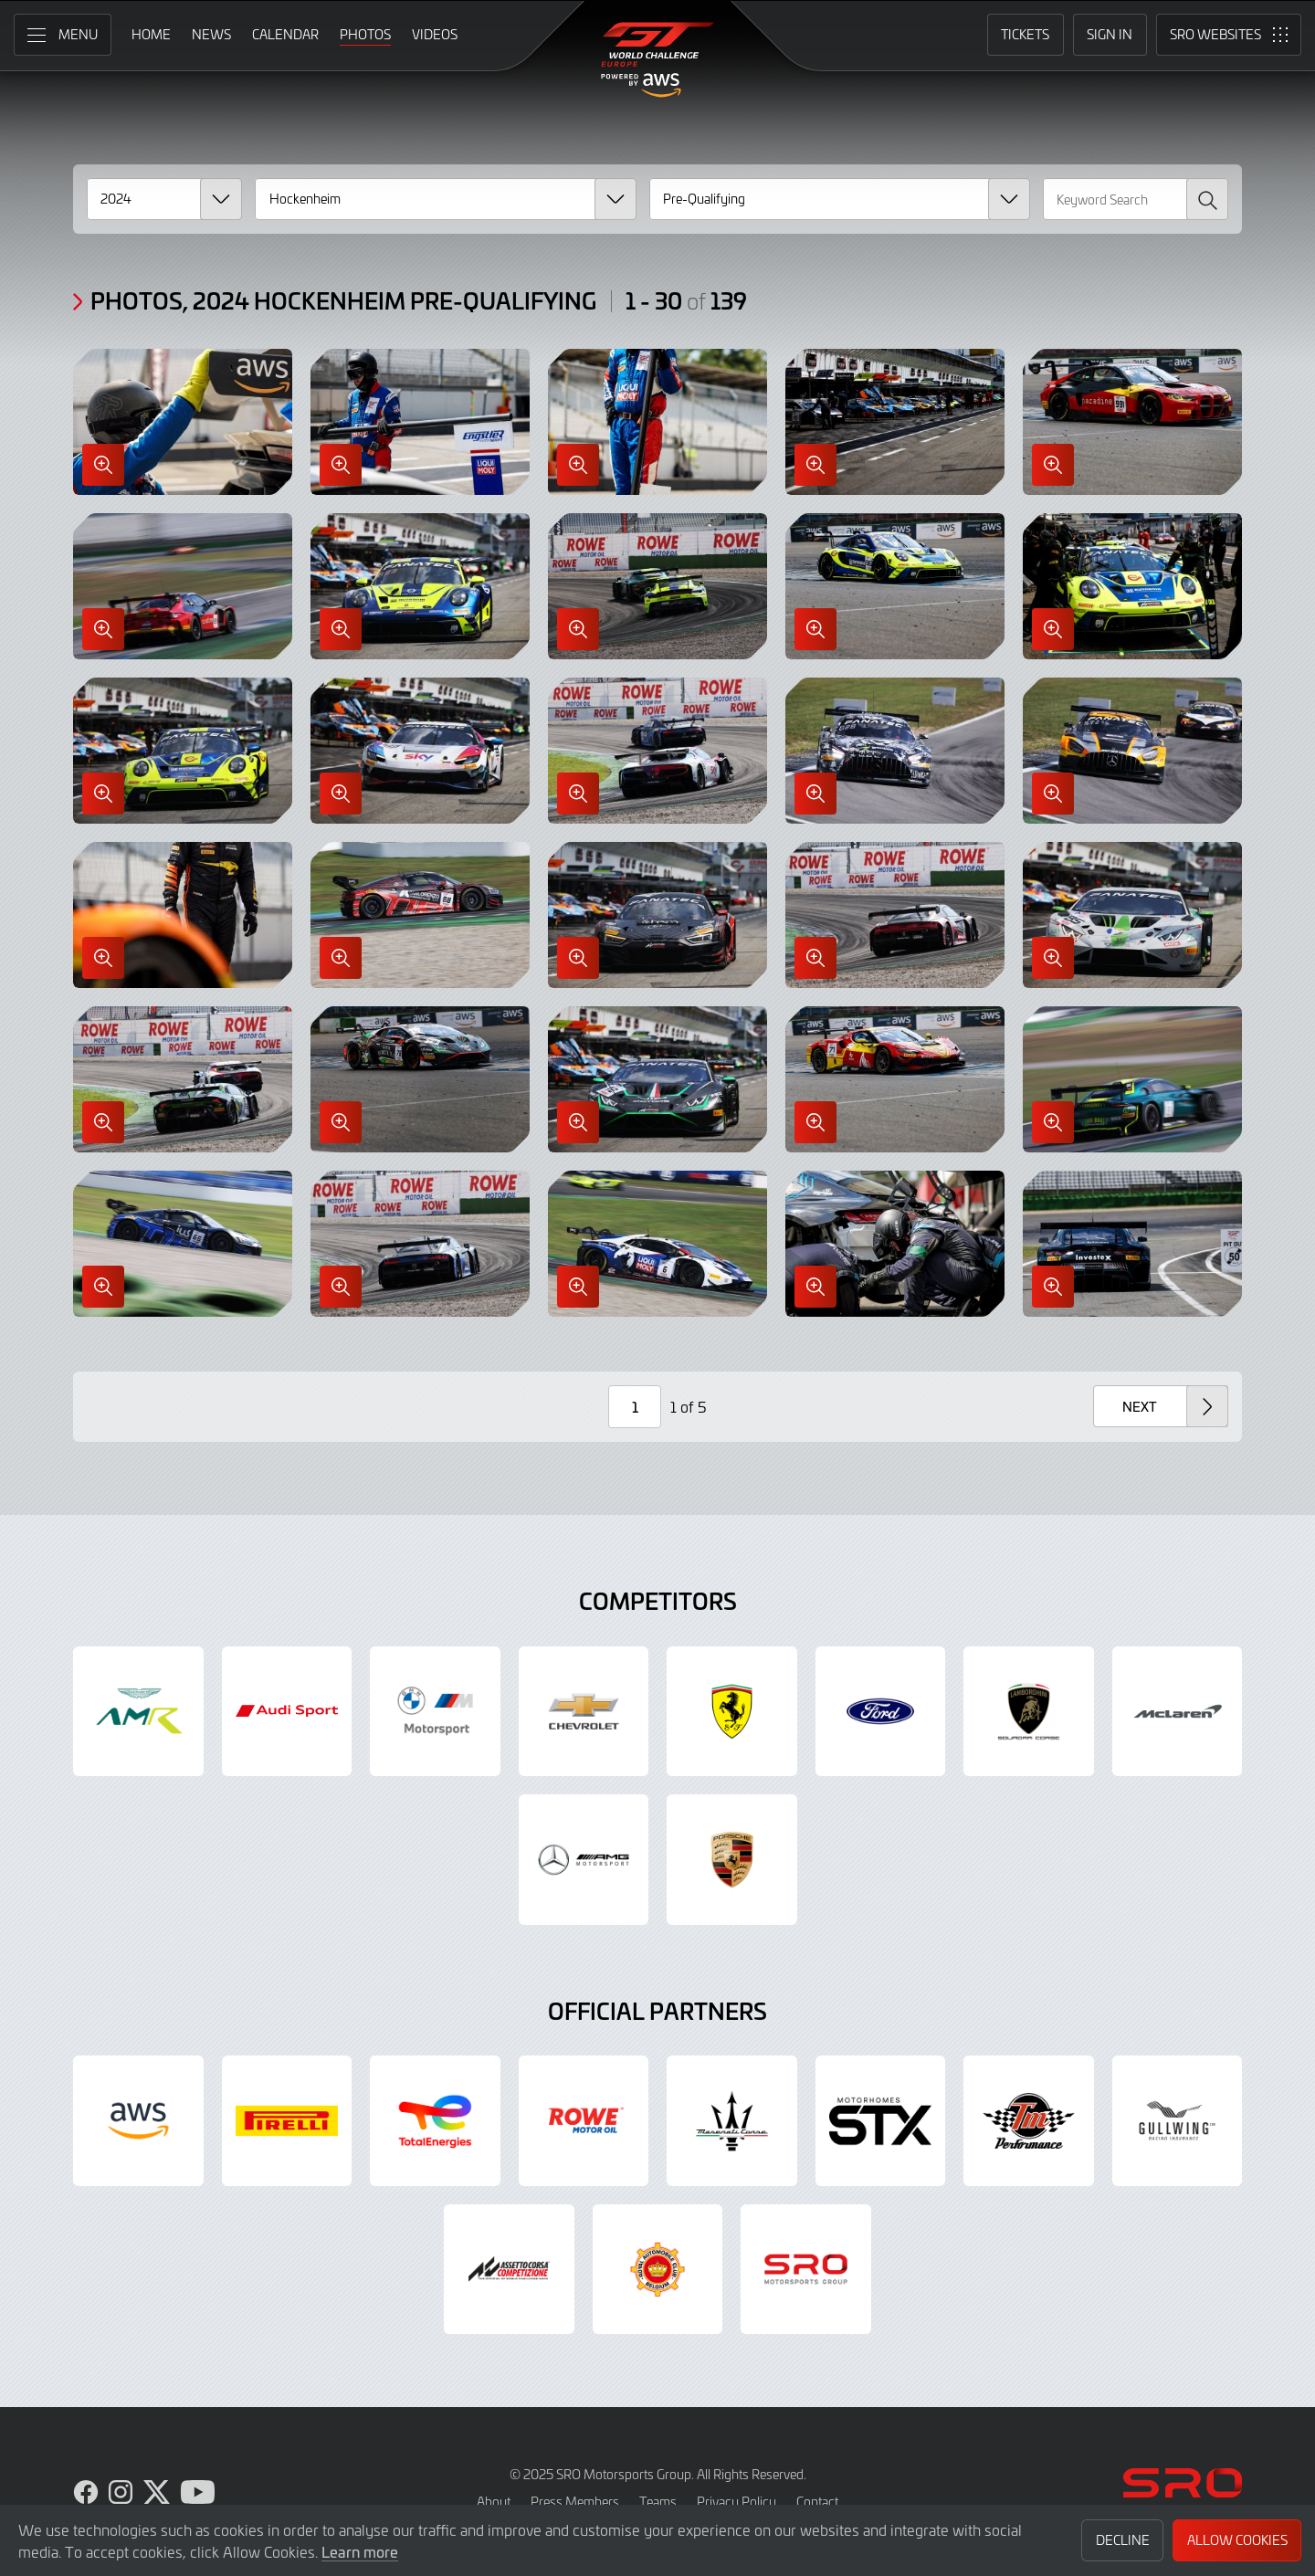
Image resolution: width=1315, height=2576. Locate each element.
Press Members (575, 2501)
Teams (658, 2501)
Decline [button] (1123, 2540)
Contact (817, 2501)
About (493, 2501)
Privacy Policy (736, 2501)
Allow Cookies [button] (1237, 2540)
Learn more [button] (359, 2551)
